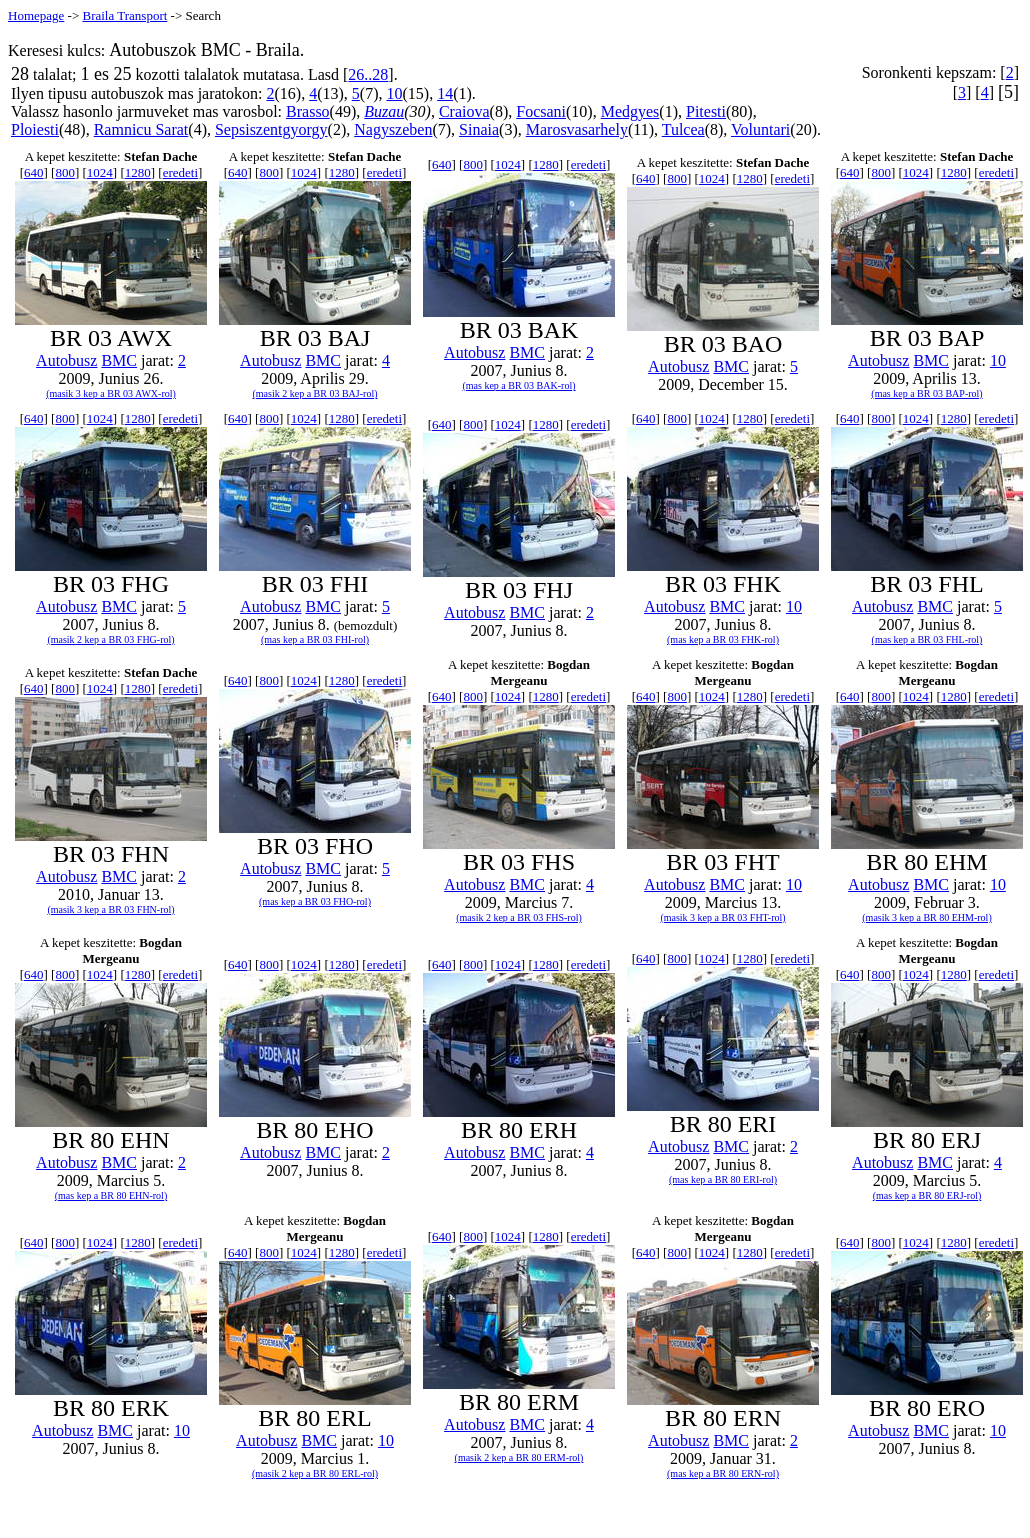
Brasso (308, 111)
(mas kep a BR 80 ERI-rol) (723, 1179)
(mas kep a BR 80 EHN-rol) (111, 1195)
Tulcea (683, 129)
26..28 (368, 74)
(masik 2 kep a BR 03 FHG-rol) (110, 639)
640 (34, 172)
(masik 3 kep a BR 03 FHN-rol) (110, 909)
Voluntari (760, 129)
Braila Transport (124, 15)
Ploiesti (35, 129)
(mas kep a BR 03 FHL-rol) (927, 639)
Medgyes (630, 111)
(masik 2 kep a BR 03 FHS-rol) (519, 917)
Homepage (36, 15)
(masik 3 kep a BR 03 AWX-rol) (111, 393)
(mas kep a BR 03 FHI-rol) (315, 639)
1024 (100, 172)
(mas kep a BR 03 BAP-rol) (926, 393)
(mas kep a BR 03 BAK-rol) (518, 385)
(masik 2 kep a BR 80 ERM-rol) (519, 1457)
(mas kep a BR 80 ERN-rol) (723, 1473)
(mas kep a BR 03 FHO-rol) (315, 901)
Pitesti (706, 111)
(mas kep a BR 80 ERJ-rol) (927, 1195)
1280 (138, 172)
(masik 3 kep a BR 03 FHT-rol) (722, 917)
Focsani (541, 111)
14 (445, 93)
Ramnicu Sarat (141, 129)
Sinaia (479, 129)
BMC (119, 360)
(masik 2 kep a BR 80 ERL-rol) (315, 1473)
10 (394, 93)
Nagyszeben (393, 129)
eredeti (180, 172)
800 (65, 172)
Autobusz (66, 360)
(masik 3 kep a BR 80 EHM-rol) (926, 917)
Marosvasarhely (577, 129)
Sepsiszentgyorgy (271, 129)
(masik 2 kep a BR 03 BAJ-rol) (315, 393)
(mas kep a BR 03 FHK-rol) (723, 639)
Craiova (464, 111)
